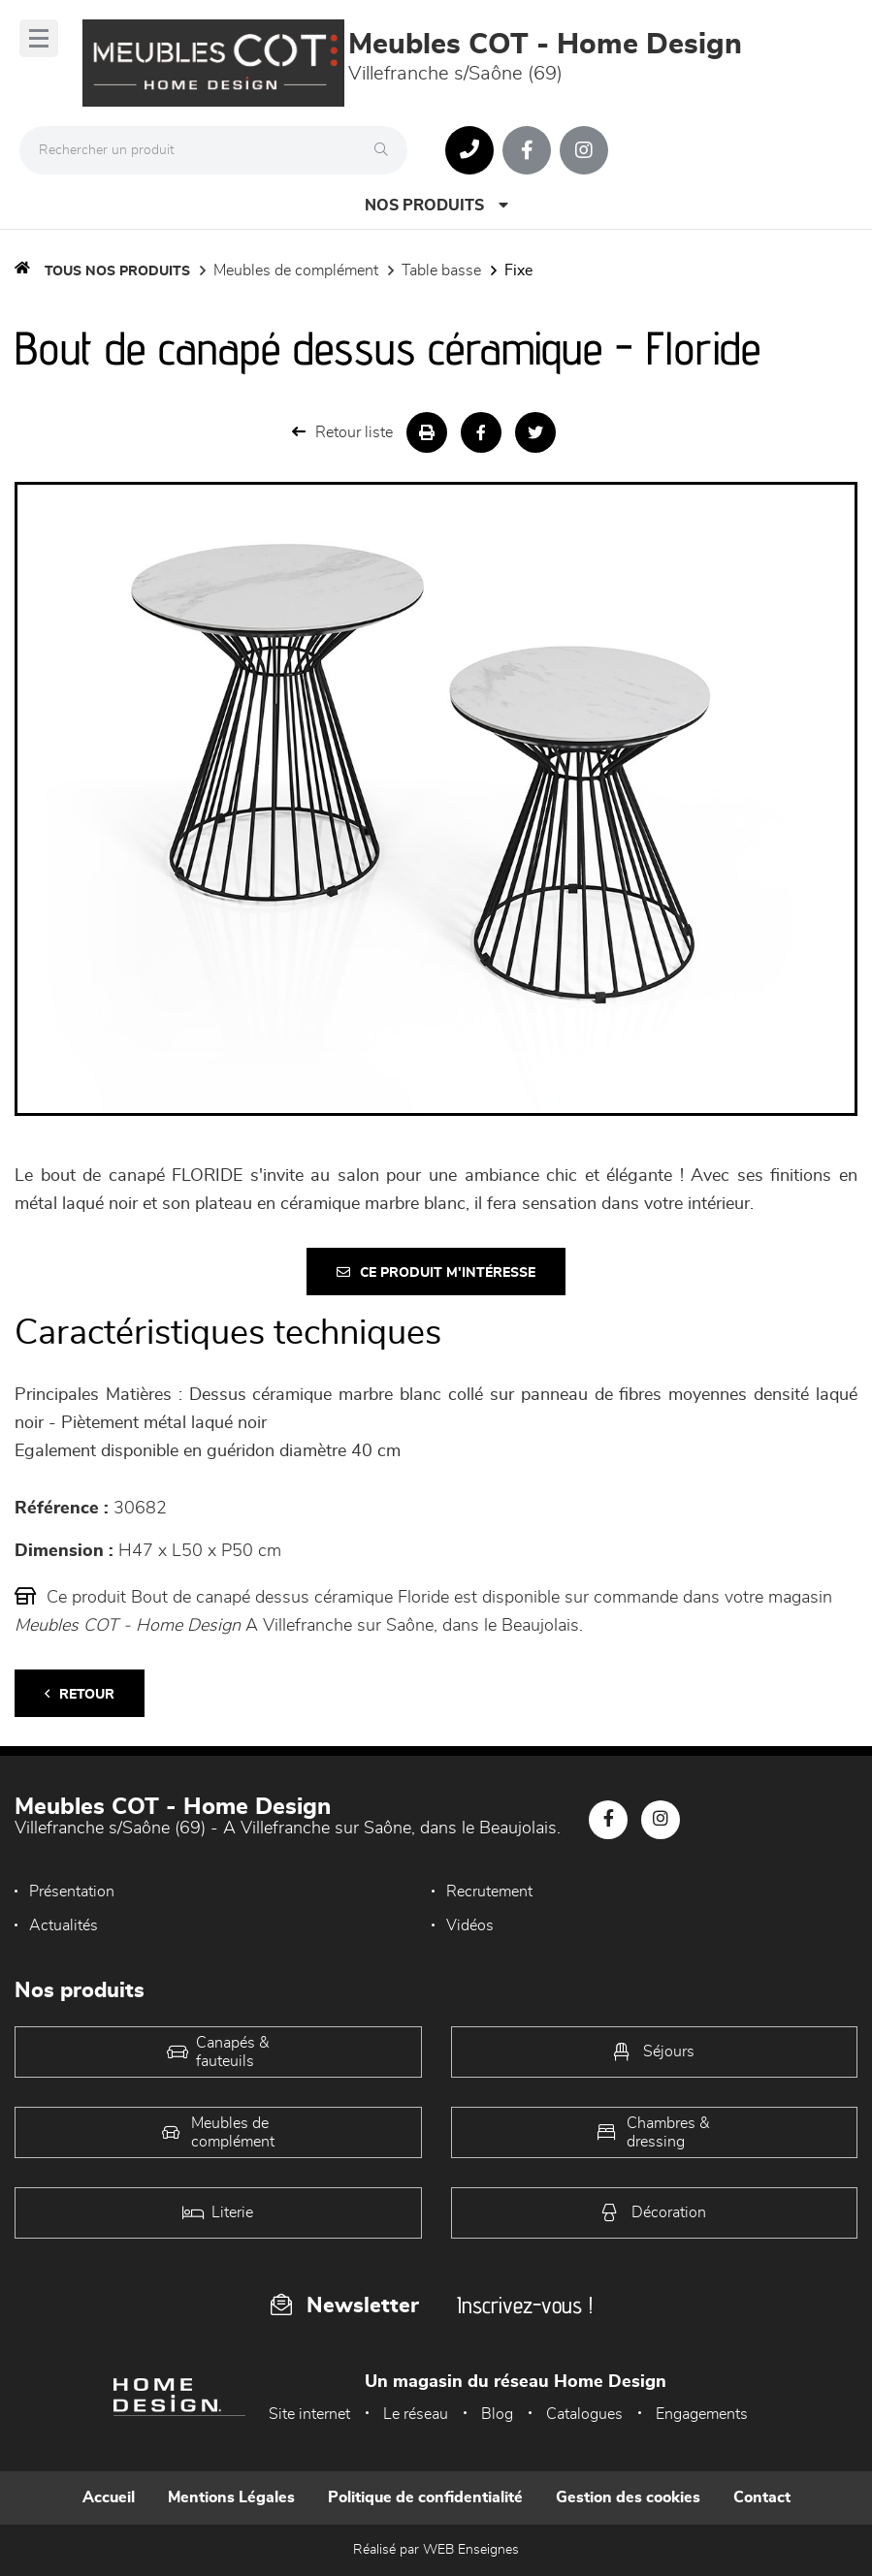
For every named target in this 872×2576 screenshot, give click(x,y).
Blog (497, 2414)
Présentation (71, 1891)
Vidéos (470, 1925)
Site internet (309, 2414)
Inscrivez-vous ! (525, 2305)
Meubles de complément (295, 270)
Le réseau (415, 2414)
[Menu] (38, 38)
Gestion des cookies (628, 2497)
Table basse (441, 270)
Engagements (702, 2414)
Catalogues (584, 2414)
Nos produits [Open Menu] (436, 205)
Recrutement (489, 1891)
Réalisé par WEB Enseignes (436, 2550)
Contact (762, 2497)
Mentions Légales (231, 2497)
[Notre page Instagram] (584, 150)
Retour (79, 1694)
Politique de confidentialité (425, 2497)
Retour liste (342, 432)
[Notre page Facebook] (526, 150)
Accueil (108, 2497)
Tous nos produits (117, 271)
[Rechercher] (386, 150)
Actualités (63, 1925)
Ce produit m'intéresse (436, 1272)
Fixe (518, 270)
